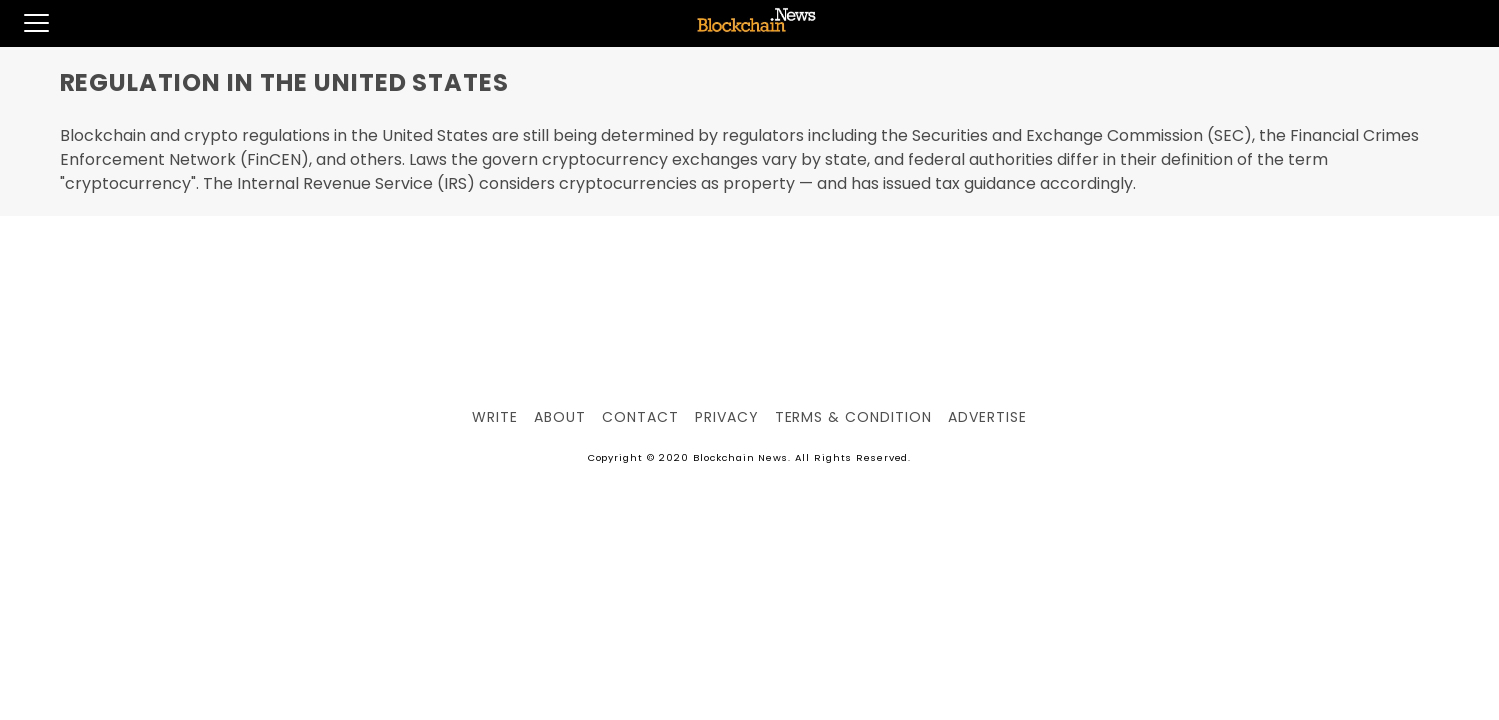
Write (495, 417)
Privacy (727, 417)
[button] (24, 23)
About (560, 417)
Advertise (987, 417)
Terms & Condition (853, 417)
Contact (640, 417)
